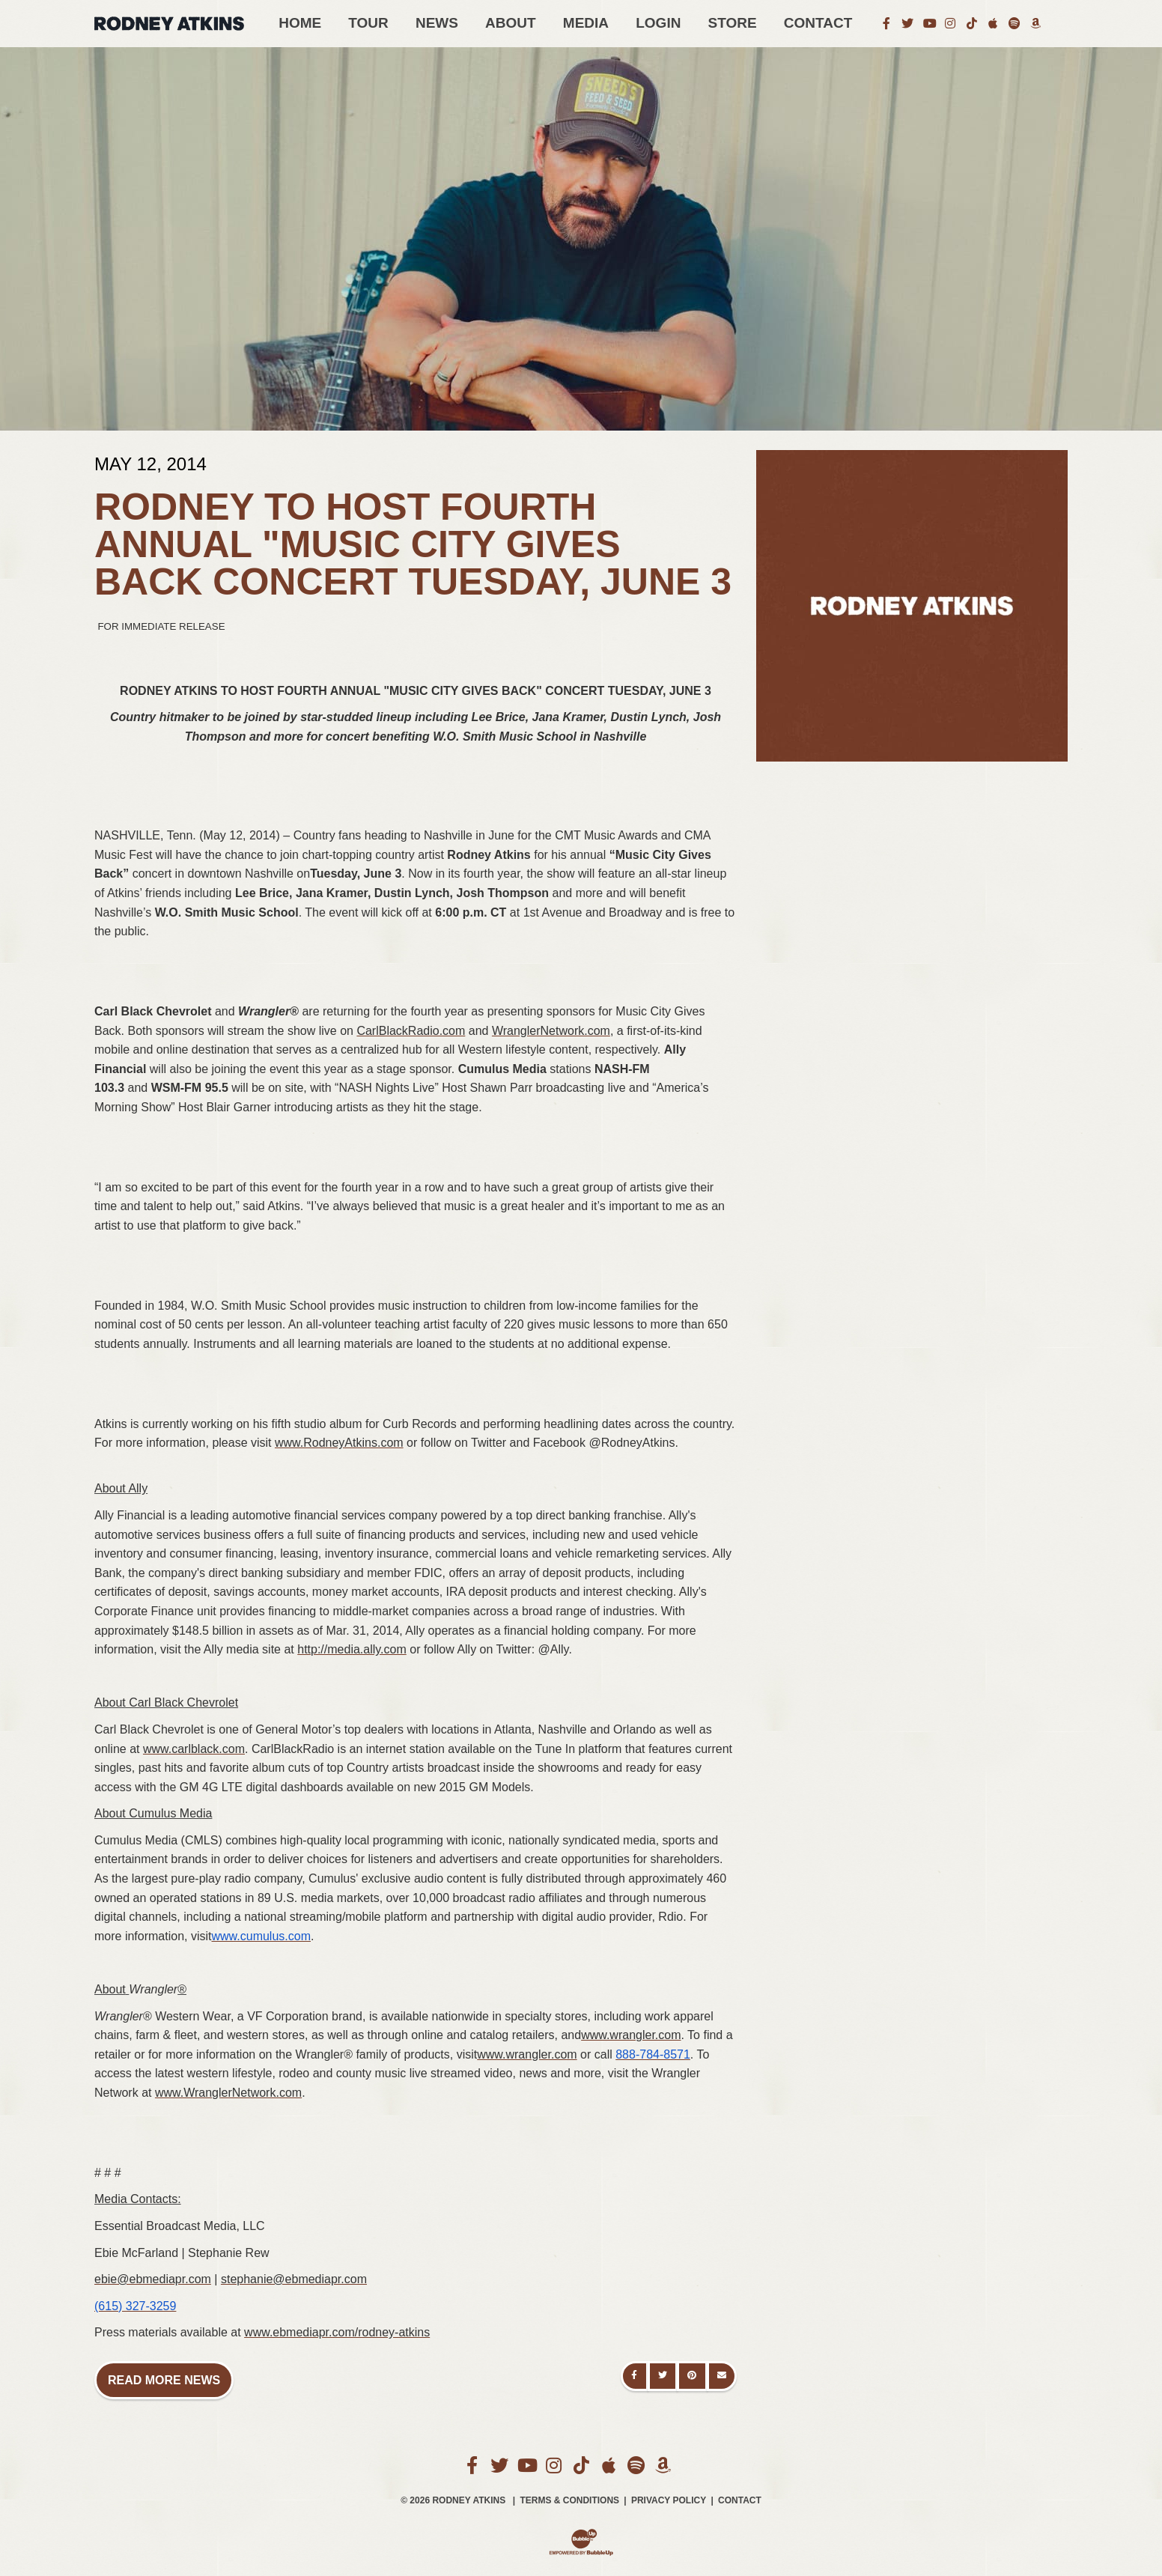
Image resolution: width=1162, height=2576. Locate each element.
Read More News (164, 2380)
